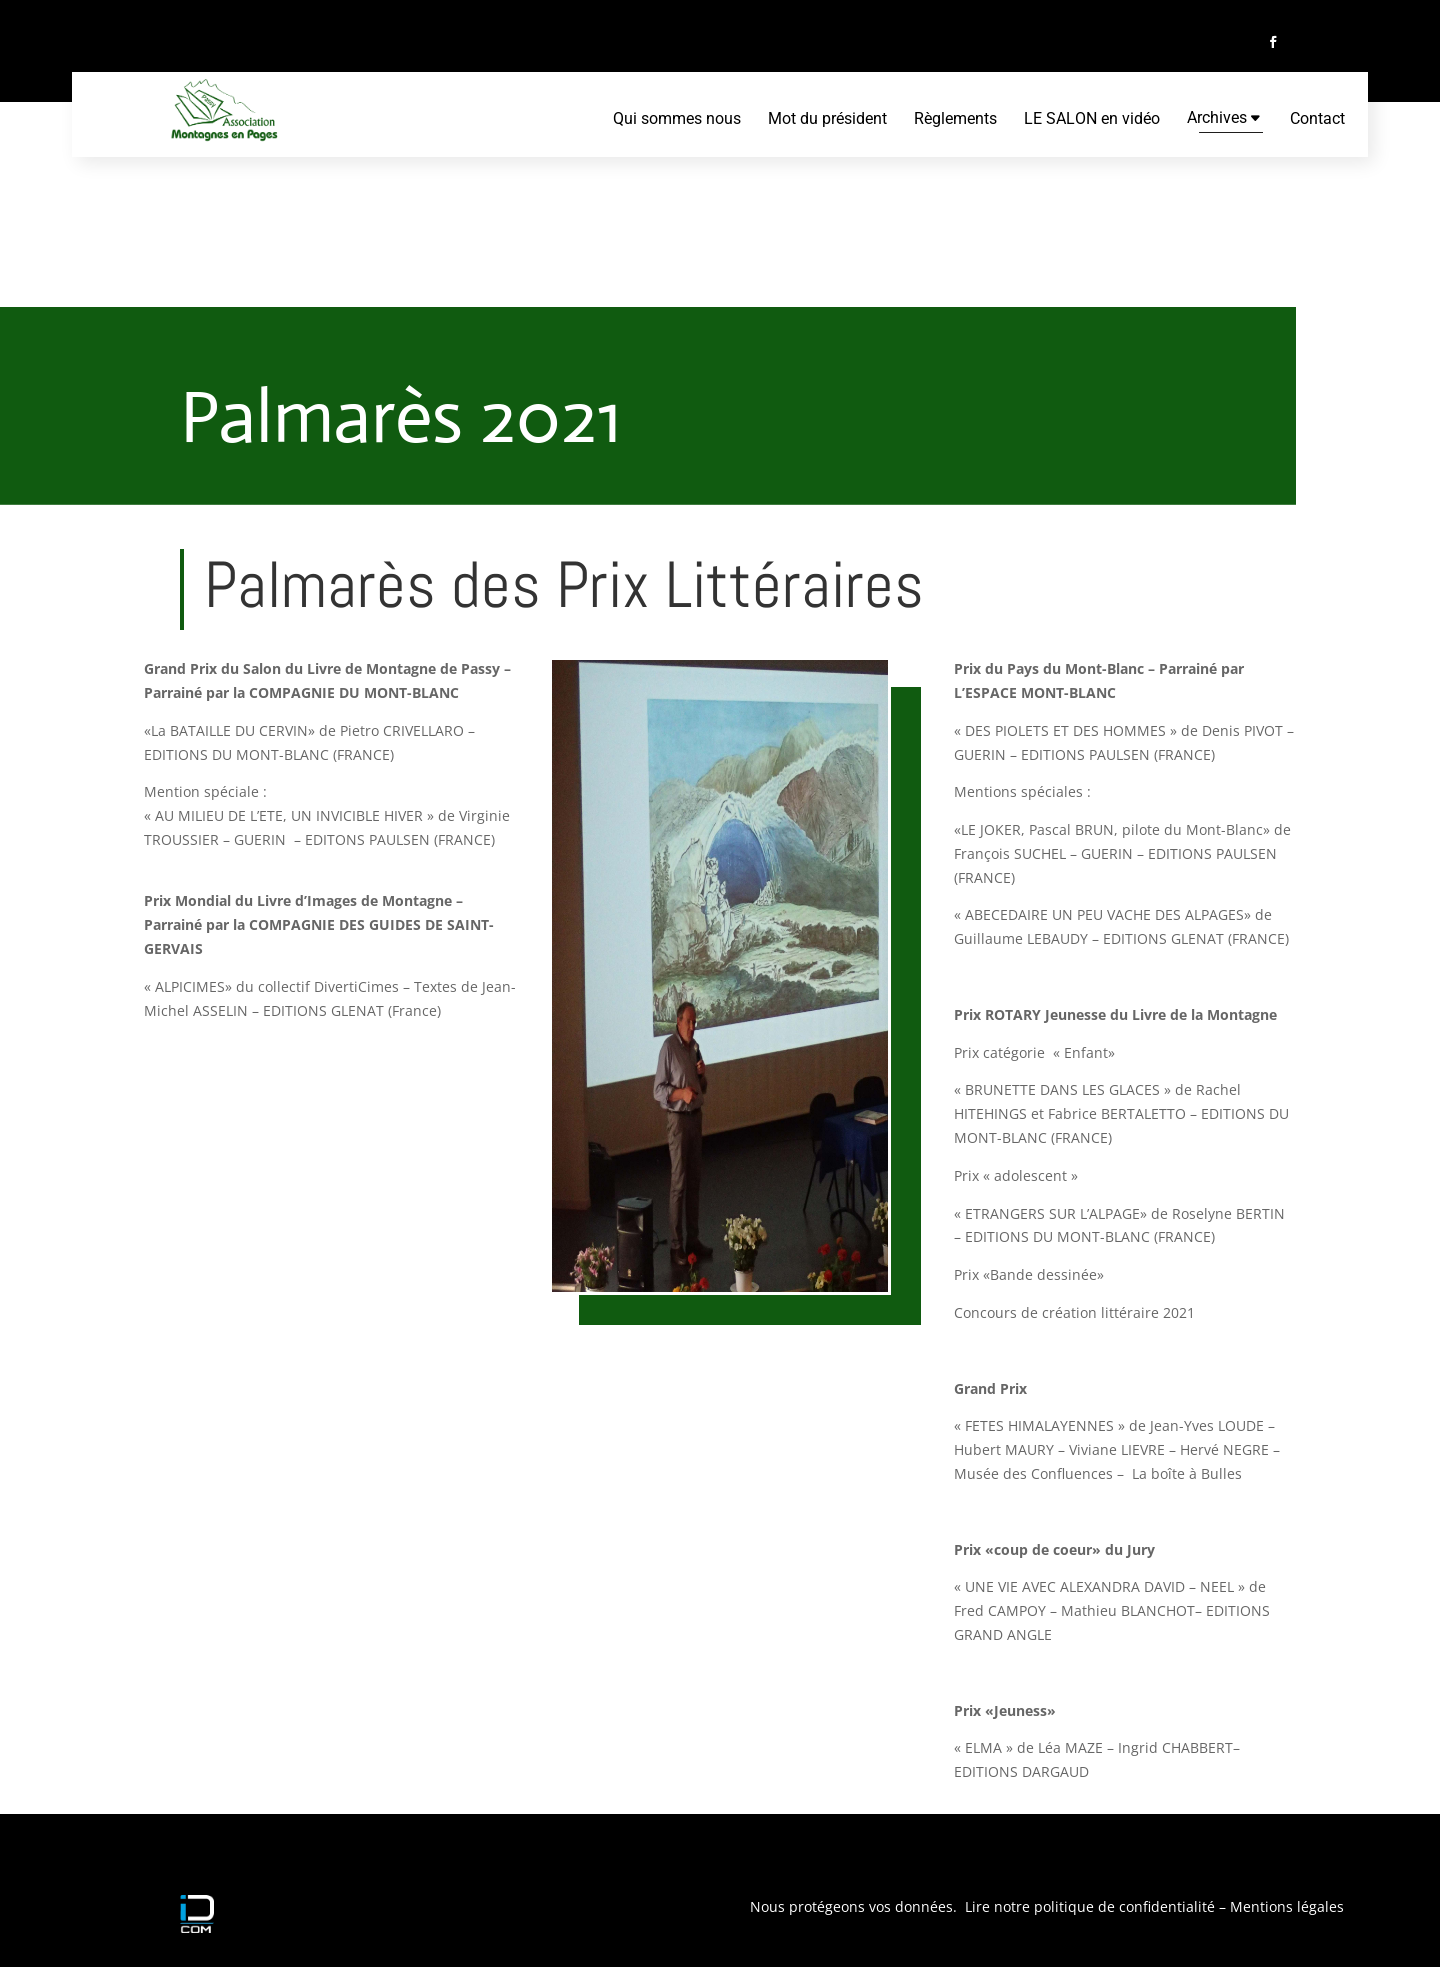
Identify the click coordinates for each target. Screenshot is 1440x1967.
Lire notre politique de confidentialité (1088, 1906)
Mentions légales (1287, 1906)
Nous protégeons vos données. (855, 1906)
